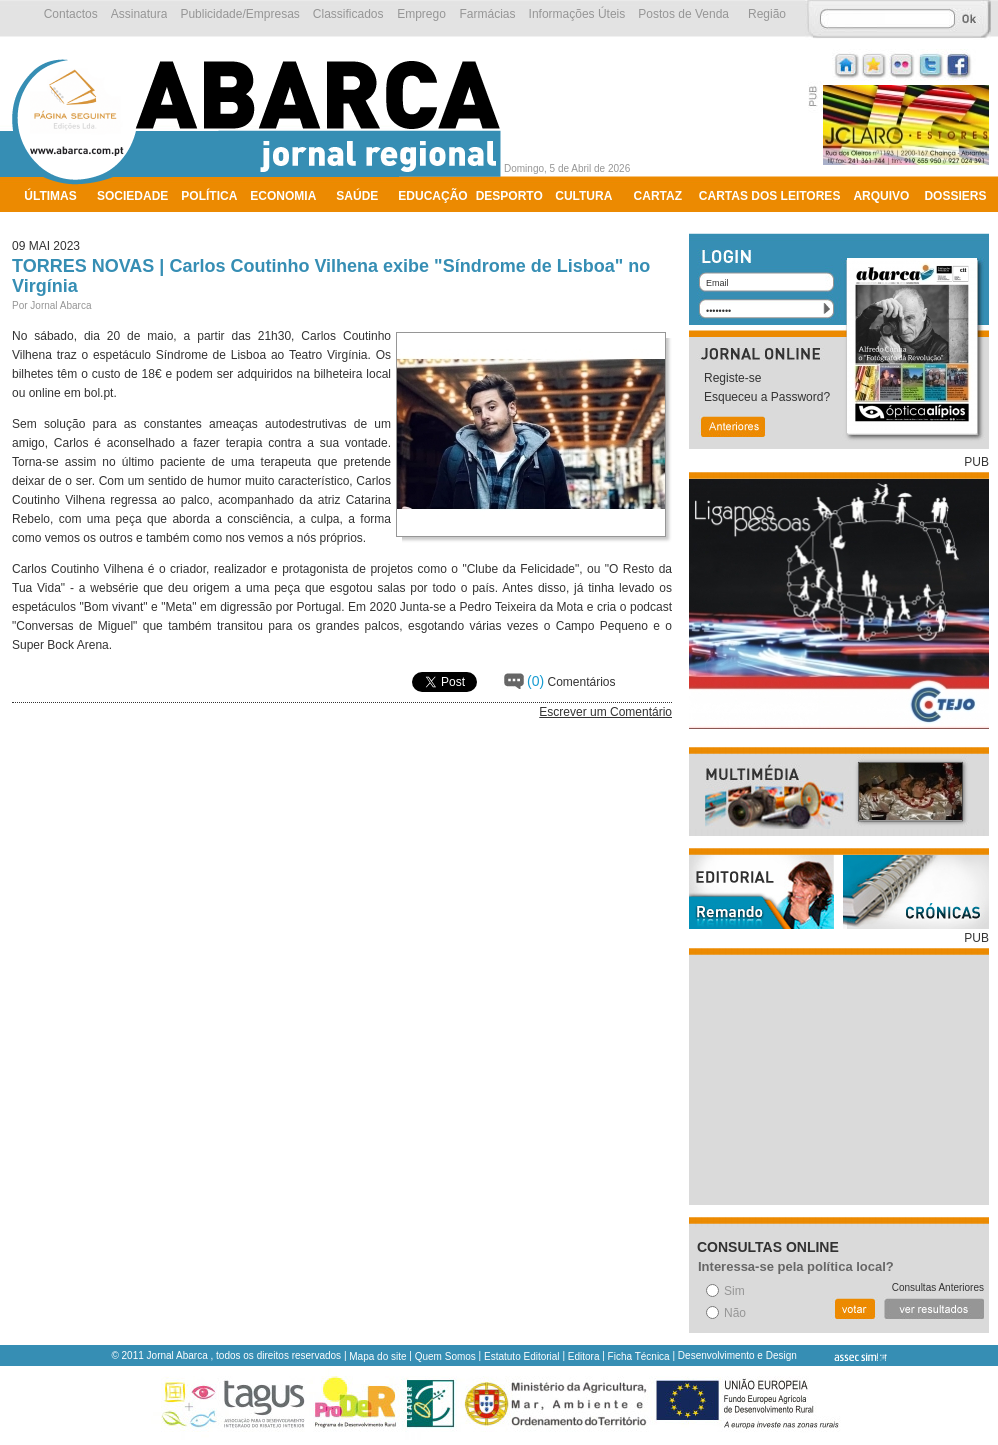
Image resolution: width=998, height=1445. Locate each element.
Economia (283, 196)
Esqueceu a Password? (767, 397)
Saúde (357, 196)
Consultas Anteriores (938, 1287)
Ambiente (56, 222)
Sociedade (132, 196)
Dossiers (955, 196)
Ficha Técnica (639, 1356)
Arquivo (881, 196)
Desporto (509, 196)
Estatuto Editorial (522, 1356)
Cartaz (658, 196)
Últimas (50, 196)
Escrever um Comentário (605, 712)
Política (209, 196)
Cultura (583, 196)
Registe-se (732, 378)
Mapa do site (377, 1356)
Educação (432, 196)
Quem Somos (445, 1356)
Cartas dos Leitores (770, 196)
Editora (584, 1356)
